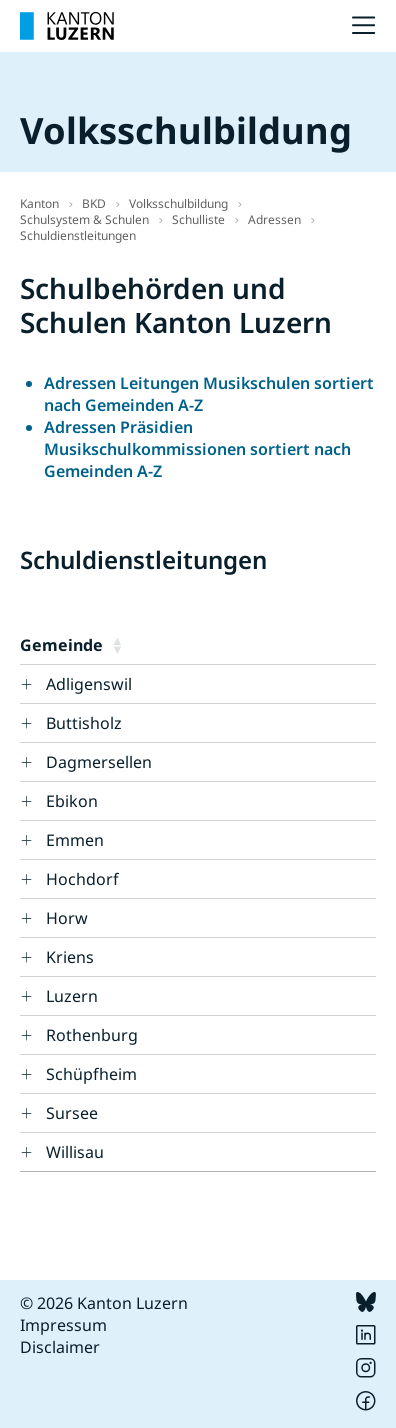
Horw (67, 918)
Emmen (75, 840)
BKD (94, 203)
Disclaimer (60, 1347)
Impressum (63, 1325)
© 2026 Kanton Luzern (104, 1303)
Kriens (70, 957)
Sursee (72, 1113)
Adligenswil (89, 684)
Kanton (39, 203)
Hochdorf (82, 879)
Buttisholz (84, 723)
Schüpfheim (91, 1074)
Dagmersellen (99, 762)
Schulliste (198, 219)
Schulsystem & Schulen (84, 219)
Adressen (274, 219)
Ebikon (72, 801)
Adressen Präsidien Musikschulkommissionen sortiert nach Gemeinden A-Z (197, 449)
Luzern (72, 996)
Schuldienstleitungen (78, 235)
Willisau (75, 1152)
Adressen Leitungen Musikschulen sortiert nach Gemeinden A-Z (209, 394)
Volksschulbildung (178, 203)
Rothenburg (92, 1035)
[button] (239, 645)
